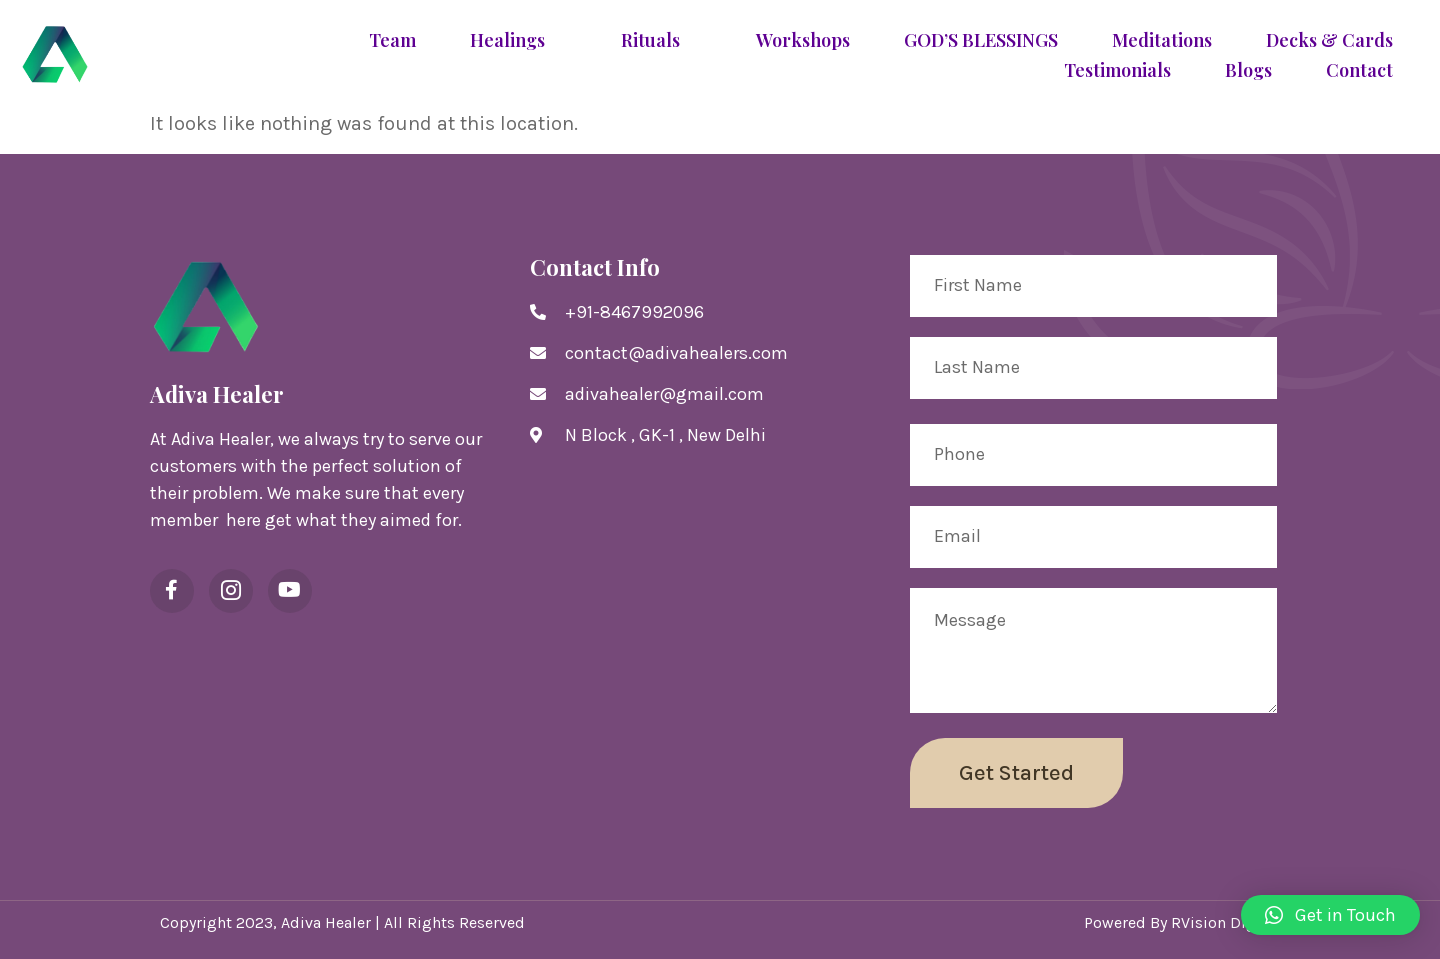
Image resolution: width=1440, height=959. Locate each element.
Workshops (803, 41)
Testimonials (1117, 71)
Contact (1359, 71)
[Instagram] (231, 591)
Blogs (1248, 71)
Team (392, 41)
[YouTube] (290, 591)
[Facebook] (172, 591)
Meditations (1162, 41)
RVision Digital (1225, 922)
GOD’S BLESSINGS (981, 41)
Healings (518, 41)
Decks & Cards (1329, 41)
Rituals (661, 41)
